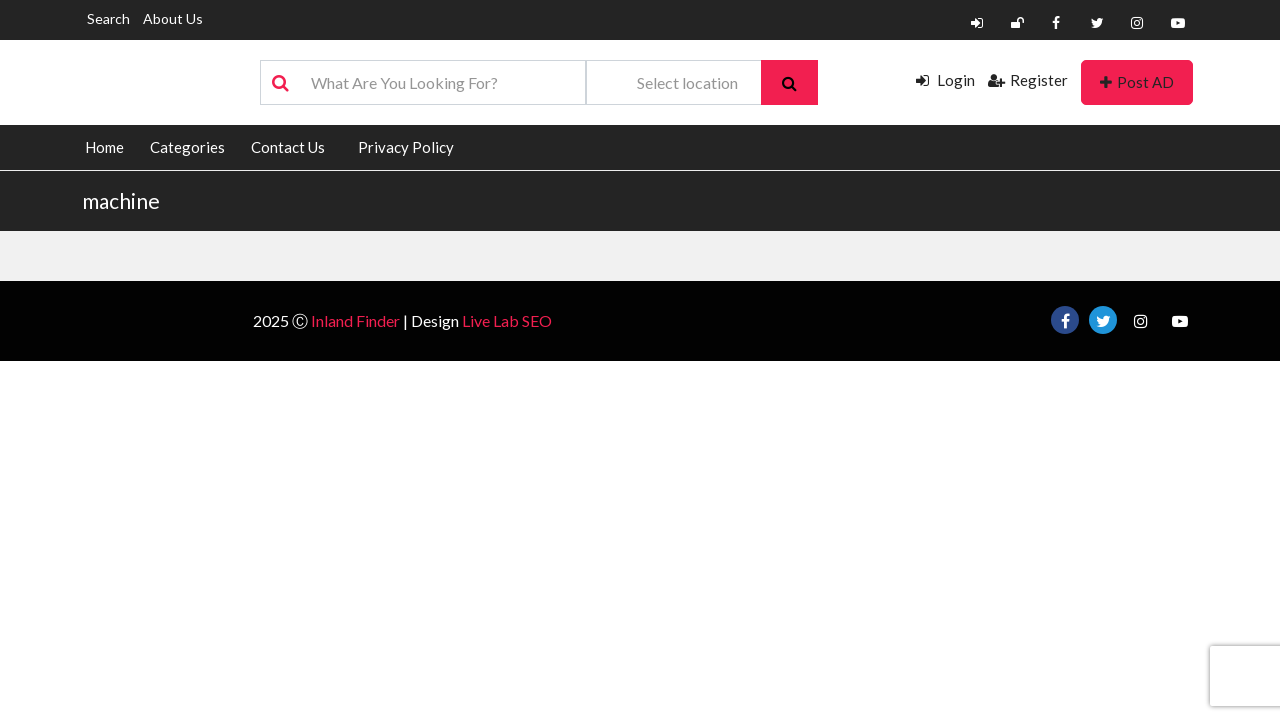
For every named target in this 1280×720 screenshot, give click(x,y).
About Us (173, 18)
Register (1028, 80)
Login (945, 80)
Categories (187, 147)
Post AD (1137, 82)
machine (121, 200)
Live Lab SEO (507, 320)
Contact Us (288, 147)
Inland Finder (355, 320)
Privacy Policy (406, 147)
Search (108, 18)
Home (104, 147)
